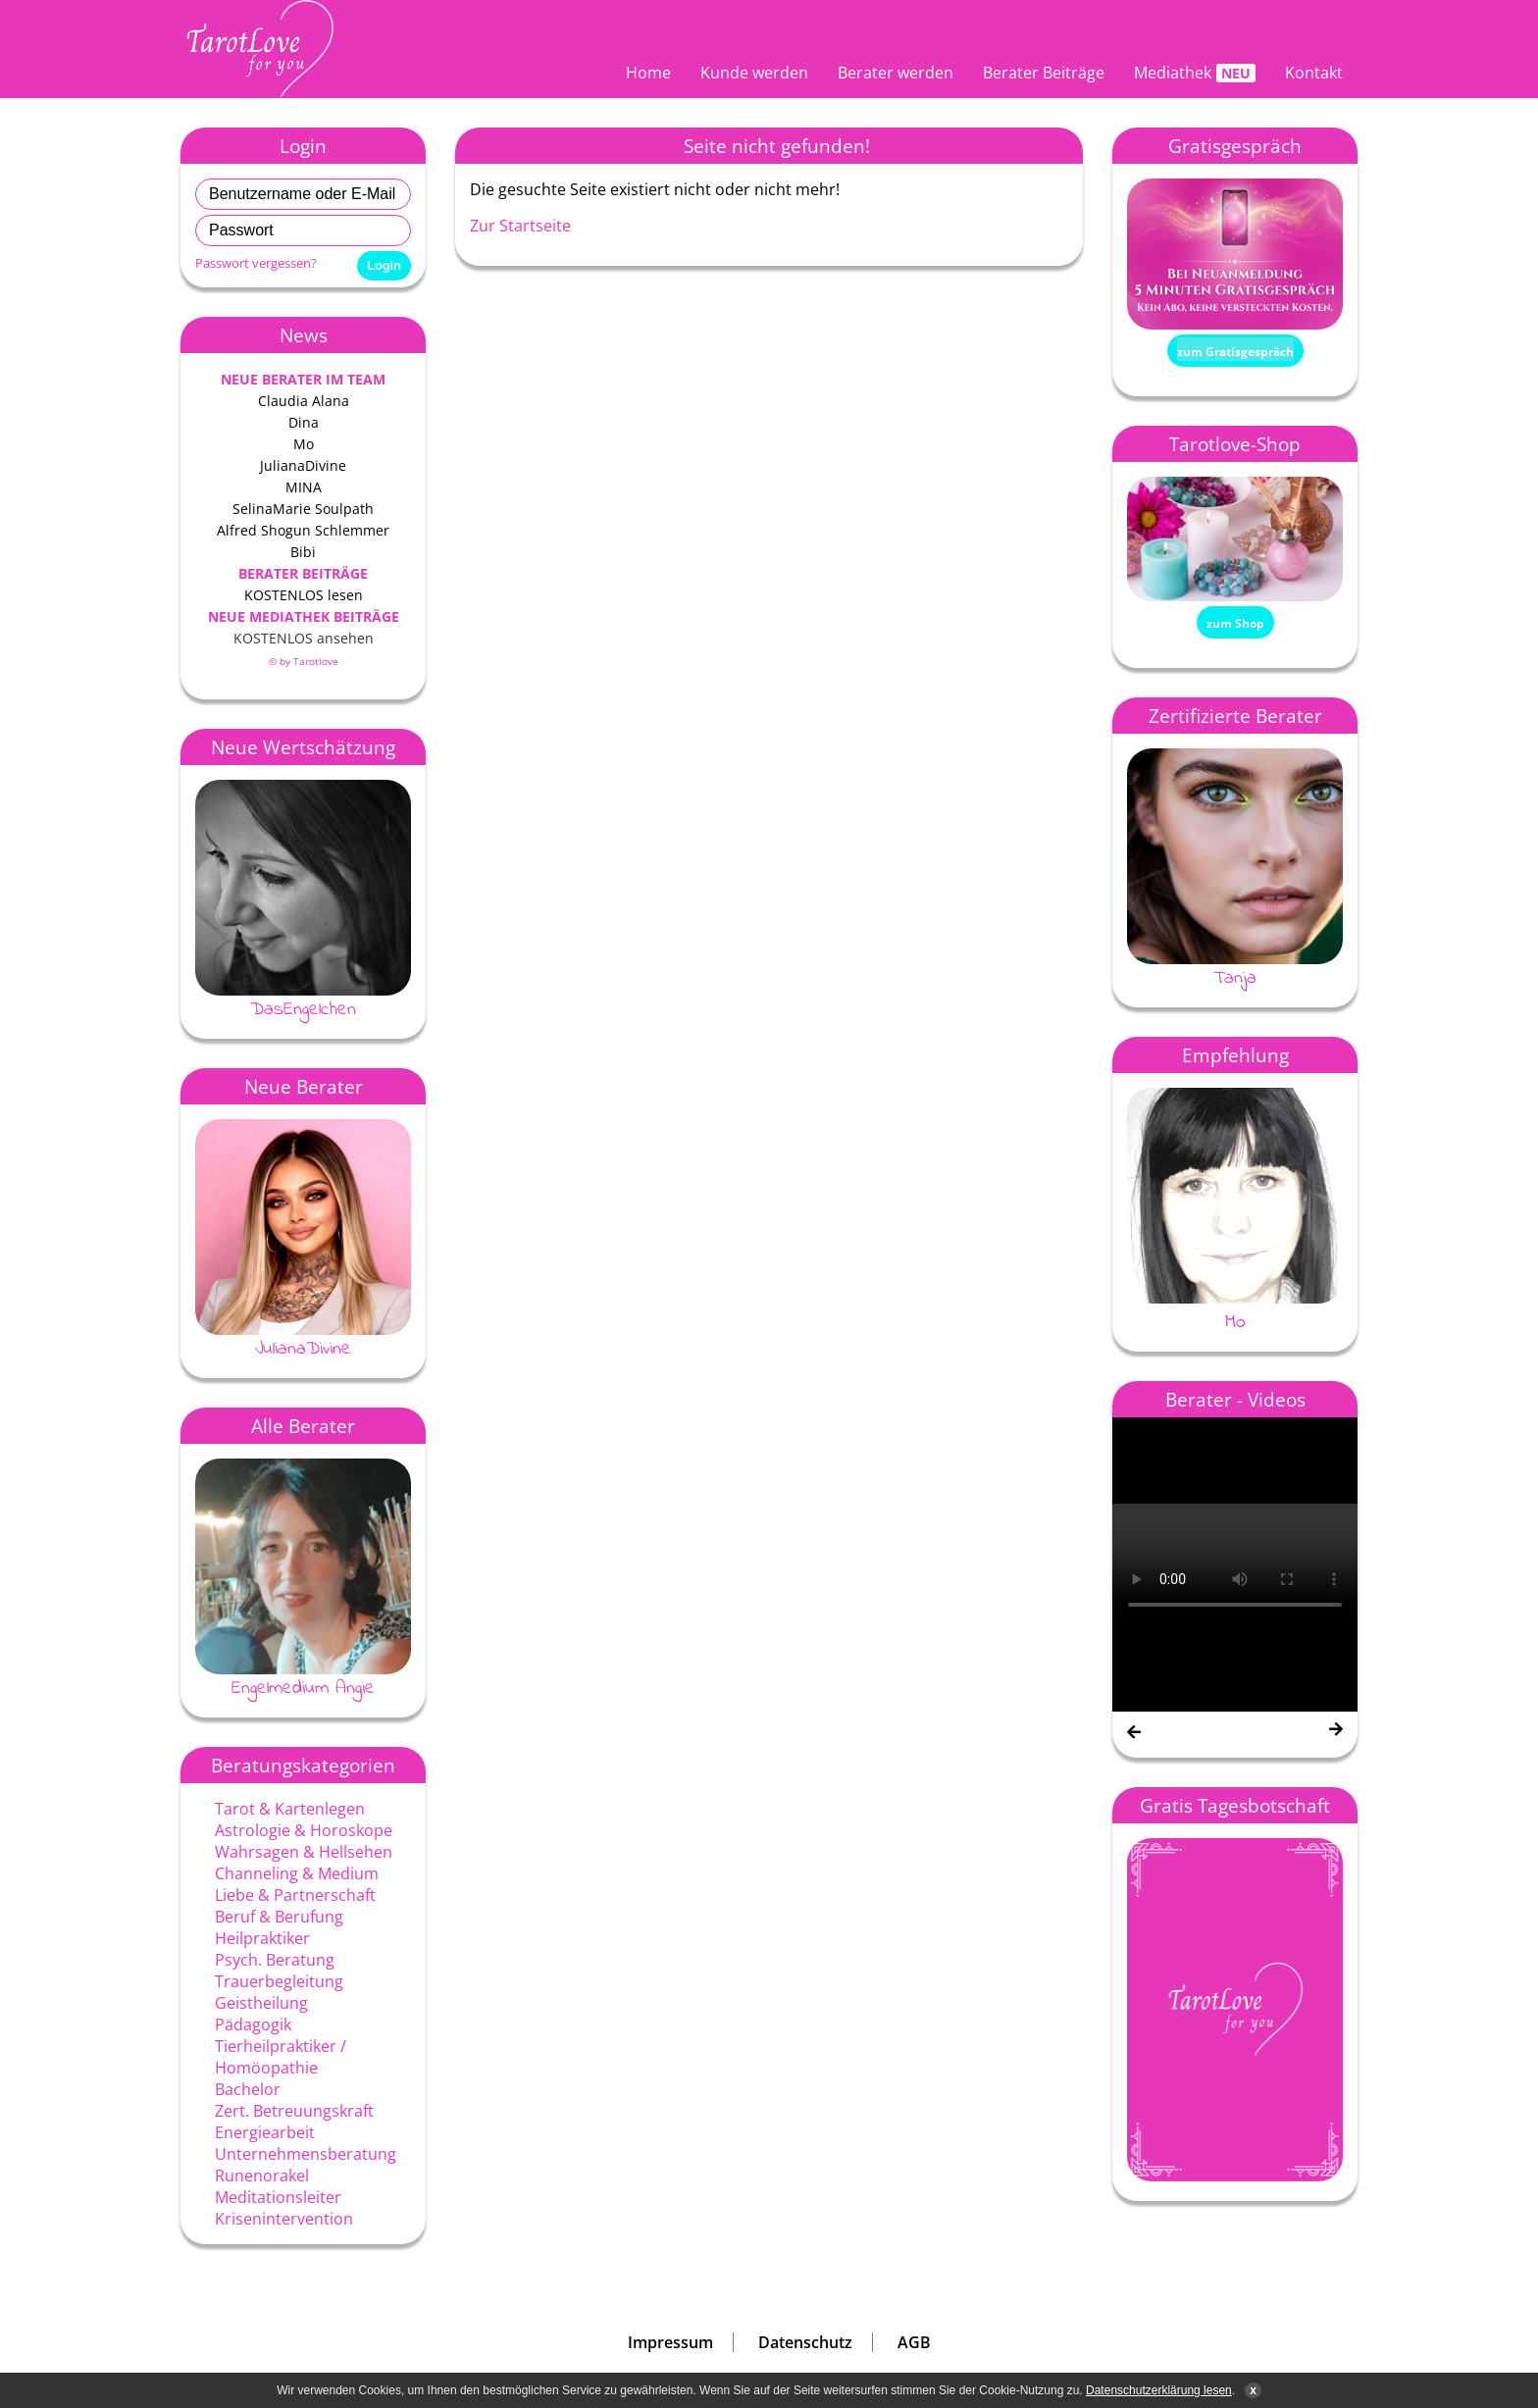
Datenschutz (805, 2342)
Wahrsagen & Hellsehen (303, 1852)
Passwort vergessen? (256, 263)
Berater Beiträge (1043, 72)
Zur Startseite (520, 225)
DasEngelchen (303, 1009)
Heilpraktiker (262, 1938)
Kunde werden (754, 72)
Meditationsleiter (278, 2197)
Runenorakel (262, 2175)
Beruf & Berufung (279, 1916)
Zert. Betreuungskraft (294, 2111)
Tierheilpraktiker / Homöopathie (280, 2056)
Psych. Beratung (274, 1960)
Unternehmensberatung (305, 2154)
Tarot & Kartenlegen (290, 1808)
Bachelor (248, 2089)
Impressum (670, 2342)
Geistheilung (261, 2003)
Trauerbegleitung (279, 1981)
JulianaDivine (303, 1348)
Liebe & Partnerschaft (295, 1895)
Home (648, 72)
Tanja (1234, 978)
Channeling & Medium (297, 1873)
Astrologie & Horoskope (303, 1830)
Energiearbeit (265, 2132)
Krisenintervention (284, 2218)
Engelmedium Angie (303, 1688)
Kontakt (1314, 72)
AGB (914, 2342)
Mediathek (1172, 72)
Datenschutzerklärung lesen (1159, 2390)
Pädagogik (253, 2024)
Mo (1235, 1322)
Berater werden (895, 72)
